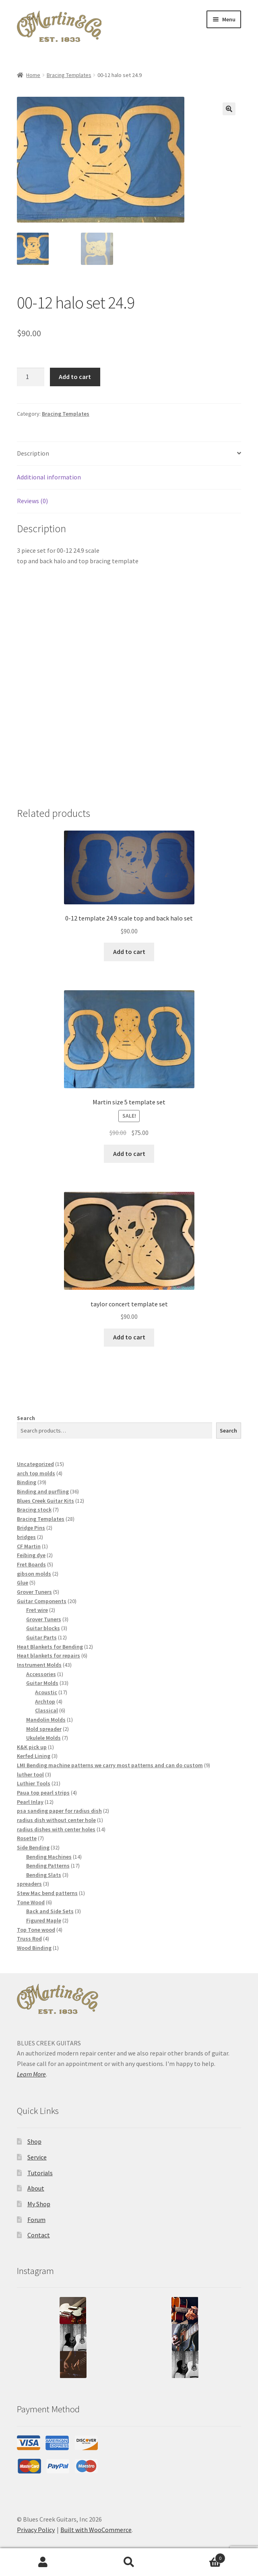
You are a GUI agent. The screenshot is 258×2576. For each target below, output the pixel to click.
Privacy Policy (36, 2530)
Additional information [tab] (49, 477)
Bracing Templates (69, 75)
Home (33, 75)
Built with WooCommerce (96, 2530)
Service (37, 2157)
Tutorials (40, 2173)
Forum (36, 2220)
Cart (198, 2556)
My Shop (38, 2204)
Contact (38, 2235)
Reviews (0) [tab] (32, 501)
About (35, 2188)
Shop (34, 2141)
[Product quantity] (30, 377)
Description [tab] (33, 453)
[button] (229, 108)
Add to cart (75, 377)
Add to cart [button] (129, 952)
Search (26, 1418)
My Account (43, 2562)
